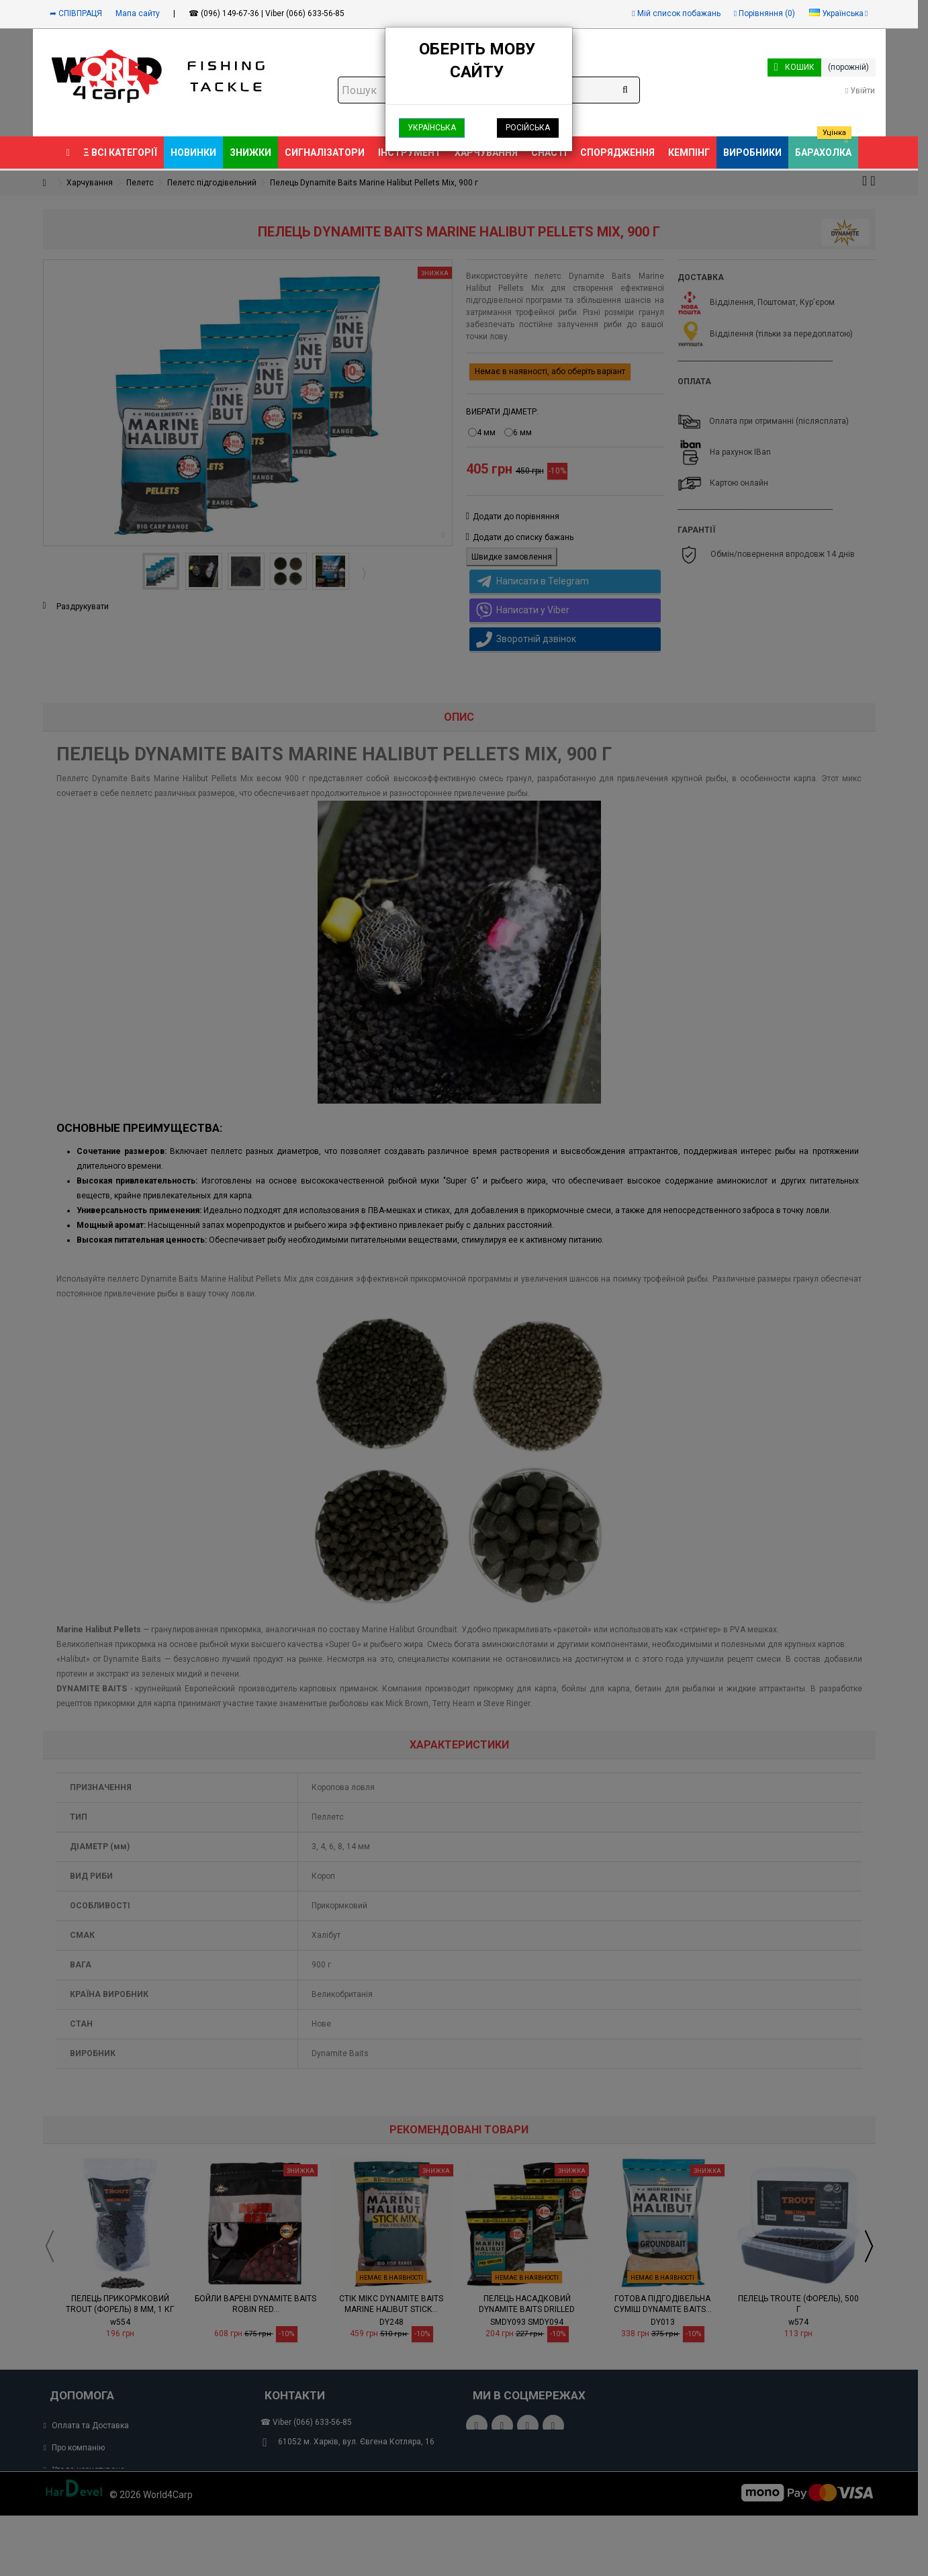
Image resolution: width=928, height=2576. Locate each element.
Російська (528, 127)
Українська (432, 127)
